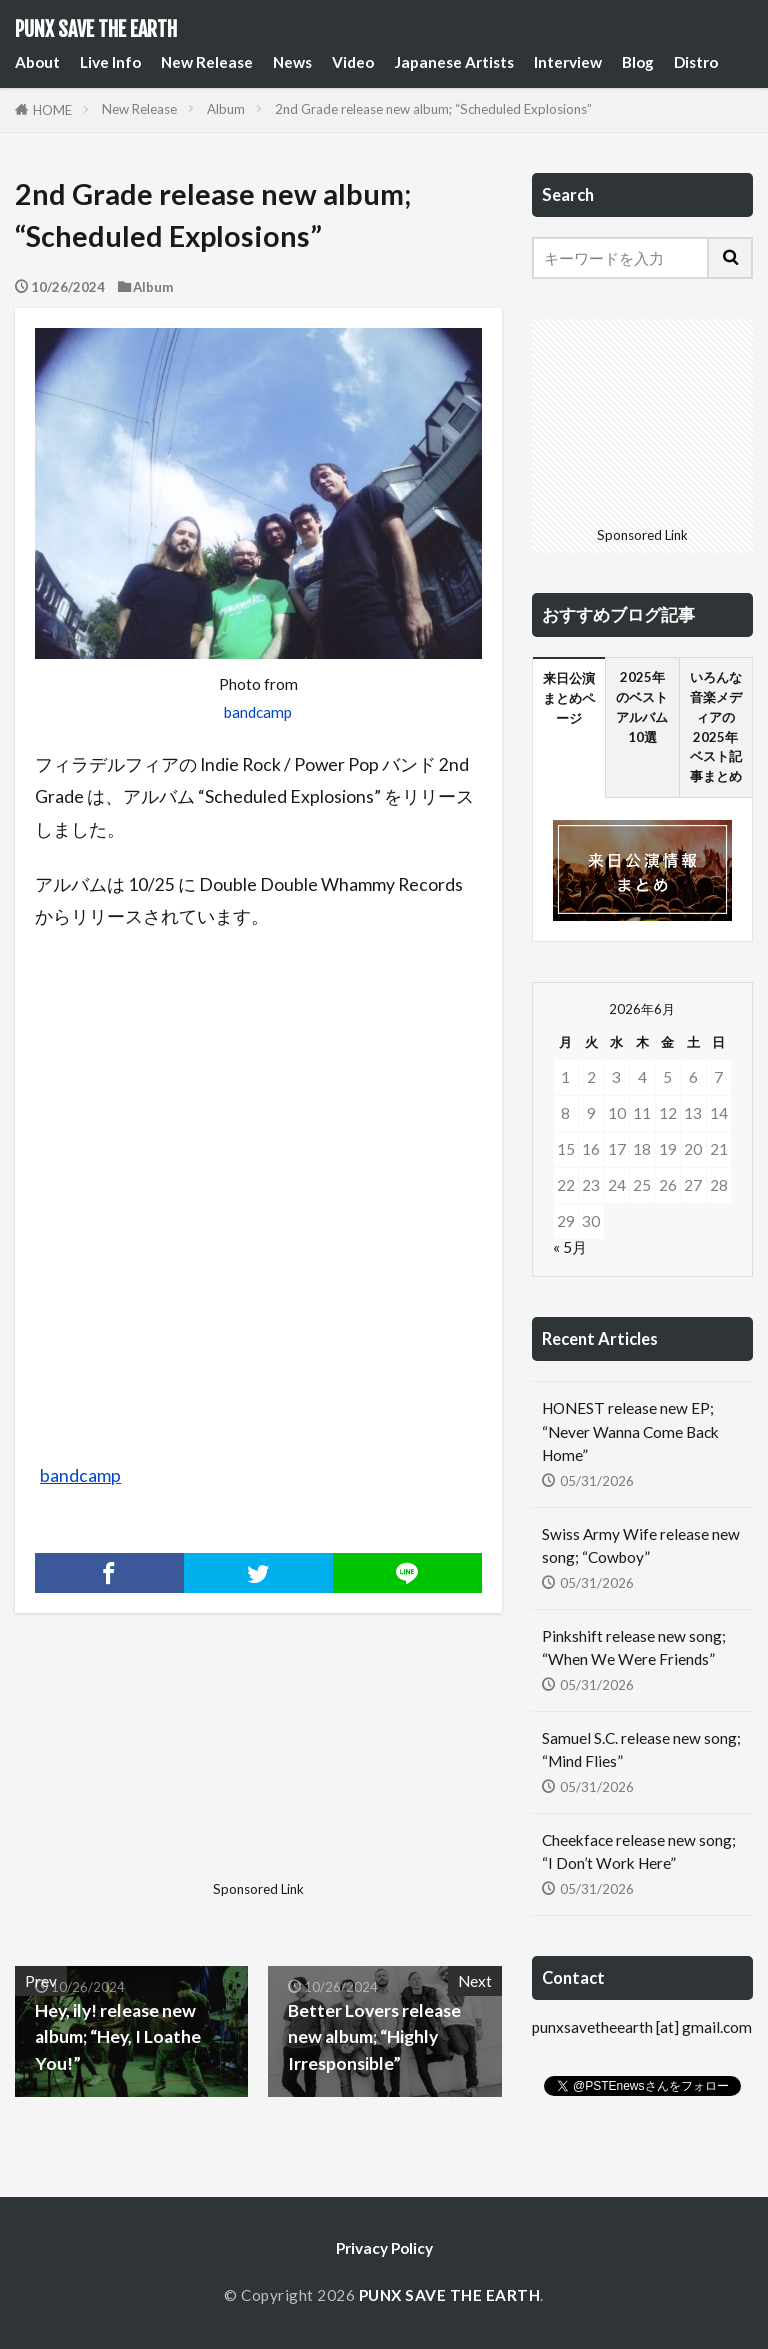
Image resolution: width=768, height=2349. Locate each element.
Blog (638, 62)
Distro (696, 62)
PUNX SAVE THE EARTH (96, 30)
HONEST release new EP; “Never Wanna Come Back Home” (630, 1431)
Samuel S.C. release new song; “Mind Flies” (641, 1749)
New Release (207, 62)
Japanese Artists (454, 62)
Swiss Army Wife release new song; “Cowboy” (641, 1545)
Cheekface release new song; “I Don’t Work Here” (639, 1851)
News (292, 62)
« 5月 (570, 1247)
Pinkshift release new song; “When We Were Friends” (634, 1647)
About (37, 62)
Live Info (110, 62)
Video (353, 62)
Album (226, 109)
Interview (568, 62)
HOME (52, 110)
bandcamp (258, 712)
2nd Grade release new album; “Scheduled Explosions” (433, 109)
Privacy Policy (384, 2248)
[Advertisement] (134, 1773)
